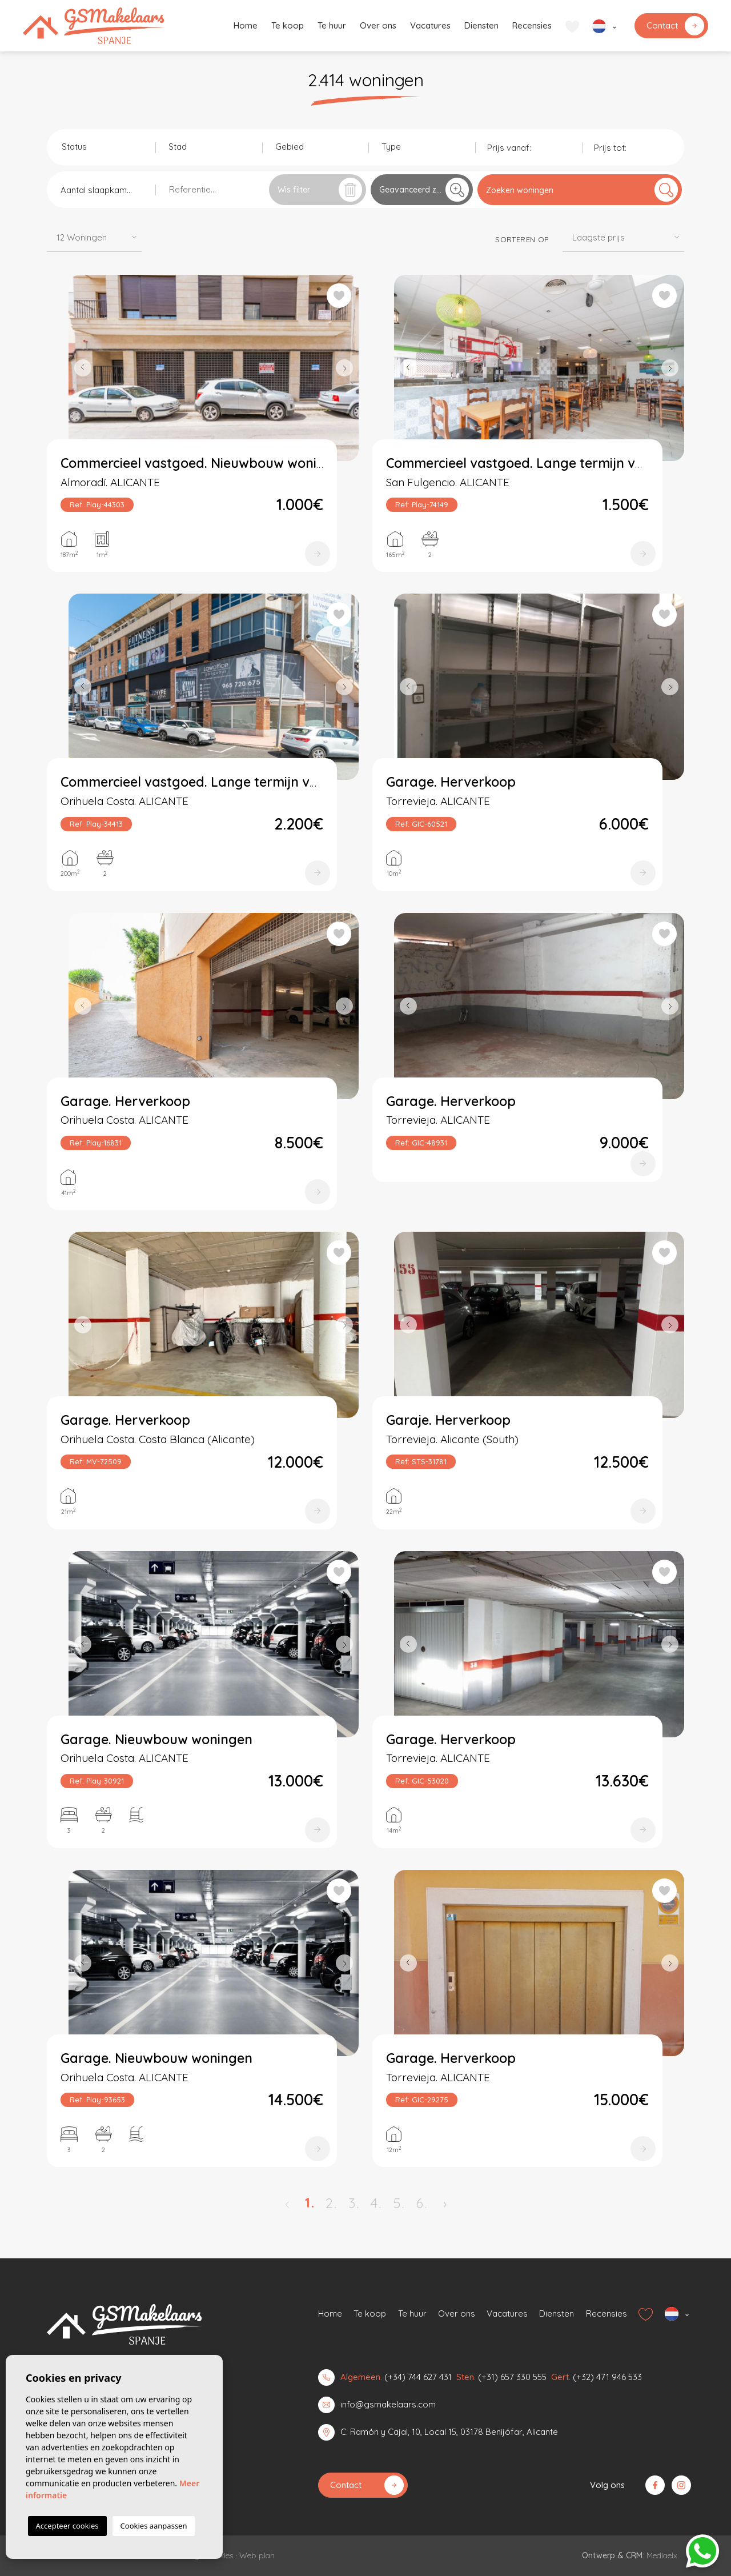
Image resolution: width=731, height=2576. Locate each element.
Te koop (287, 25)
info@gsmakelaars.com (388, 2404)
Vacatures (430, 25)
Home (246, 25)
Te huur (332, 25)
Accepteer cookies (67, 2526)
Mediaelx (661, 2555)
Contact (675, 25)
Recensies (532, 25)
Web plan (257, 2555)
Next (347, 368)
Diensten (481, 25)
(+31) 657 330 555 (512, 2376)
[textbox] (104, 147)
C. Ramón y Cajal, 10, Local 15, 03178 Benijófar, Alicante (449, 2431)
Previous (80, 368)
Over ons (378, 25)
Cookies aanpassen (154, 2526)
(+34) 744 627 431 (418, 2376)
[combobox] (101, 146)
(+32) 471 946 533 (607, 2376)
